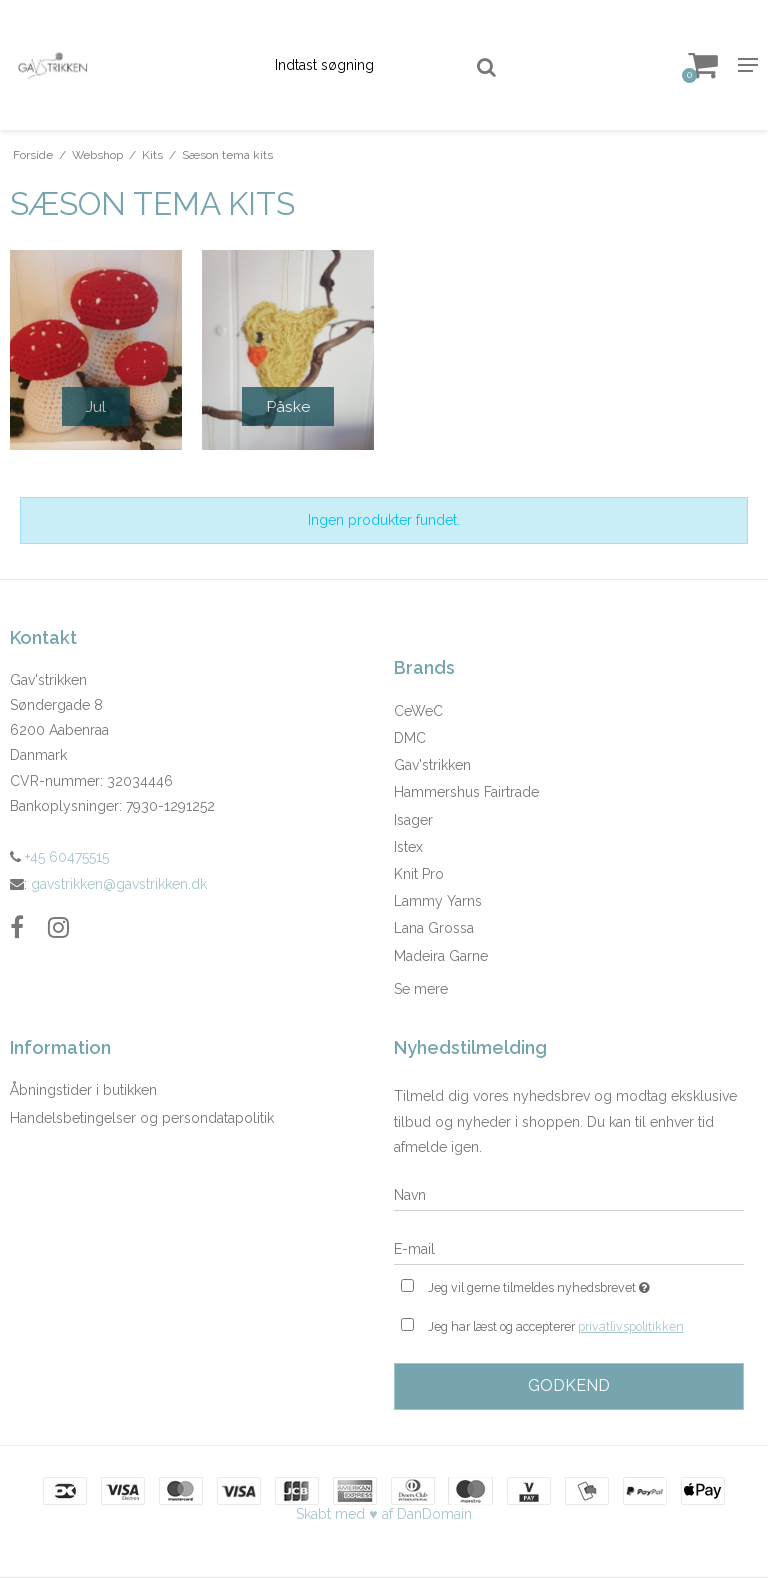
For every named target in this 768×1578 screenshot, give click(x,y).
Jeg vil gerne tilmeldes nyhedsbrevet (586, 1285)
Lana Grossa (434, 928)
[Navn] (569, 1195)
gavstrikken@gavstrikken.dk (119, 884)
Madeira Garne (441, 956)
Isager (413, 820)
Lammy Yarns (438, 901)
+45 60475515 (59, 857)
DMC (410, 738)
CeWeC (418, 711)
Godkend (569, 1385)
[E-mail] (569, 1249)
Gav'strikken (432, 765)
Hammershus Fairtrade (466, 792)
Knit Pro (419, 874)
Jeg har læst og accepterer (556, 1327)
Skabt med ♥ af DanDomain (383, 1514)
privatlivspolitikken (631, 1326)
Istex (408, 847)
